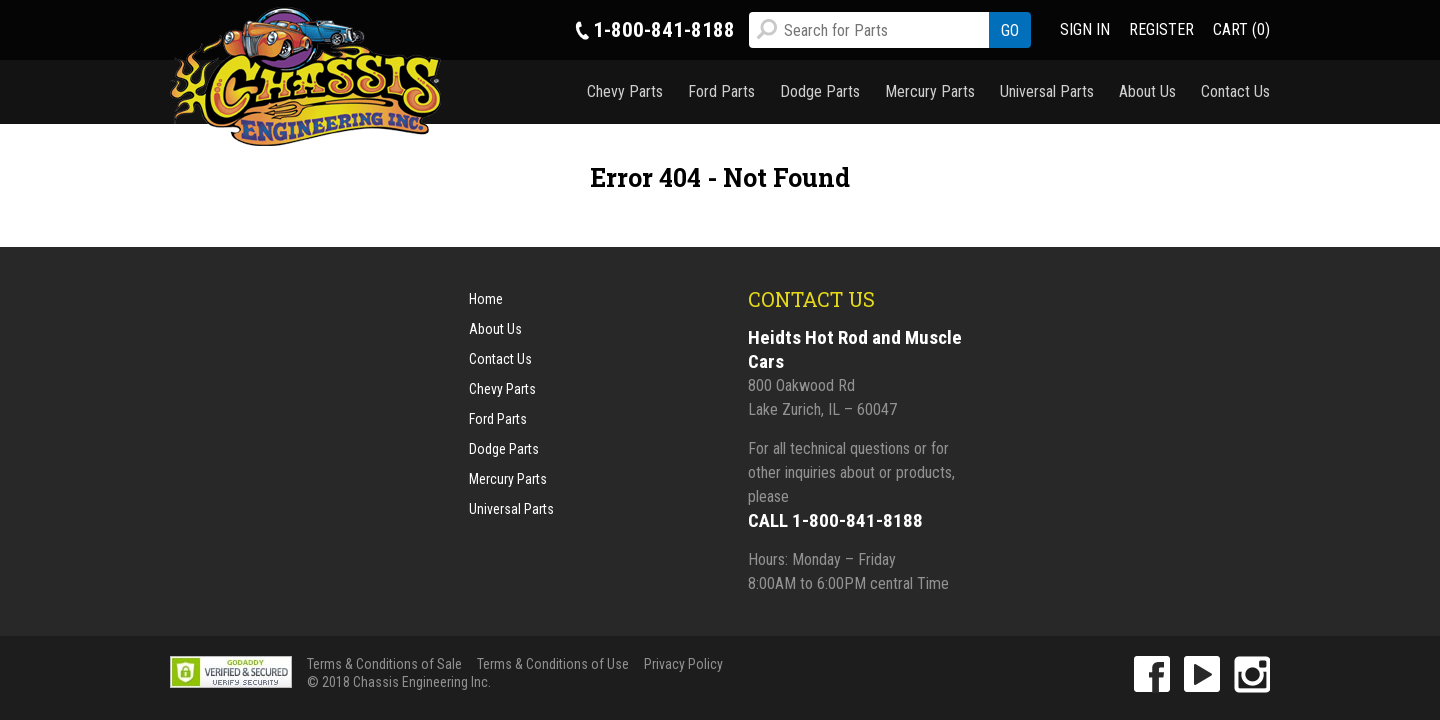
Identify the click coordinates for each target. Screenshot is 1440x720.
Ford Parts (721, 91)
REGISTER (1161, 29)
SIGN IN (1085, 29)
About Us (1147, 91)
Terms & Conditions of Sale (384, 664)
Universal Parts (1047, 91)
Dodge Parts (820, 91)
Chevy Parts (625, 91)
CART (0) (1241, 29)
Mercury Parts (930, 91)
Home (486, 299)
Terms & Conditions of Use (553, 664)
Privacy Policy (683, 664)
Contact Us (1235, 91)
